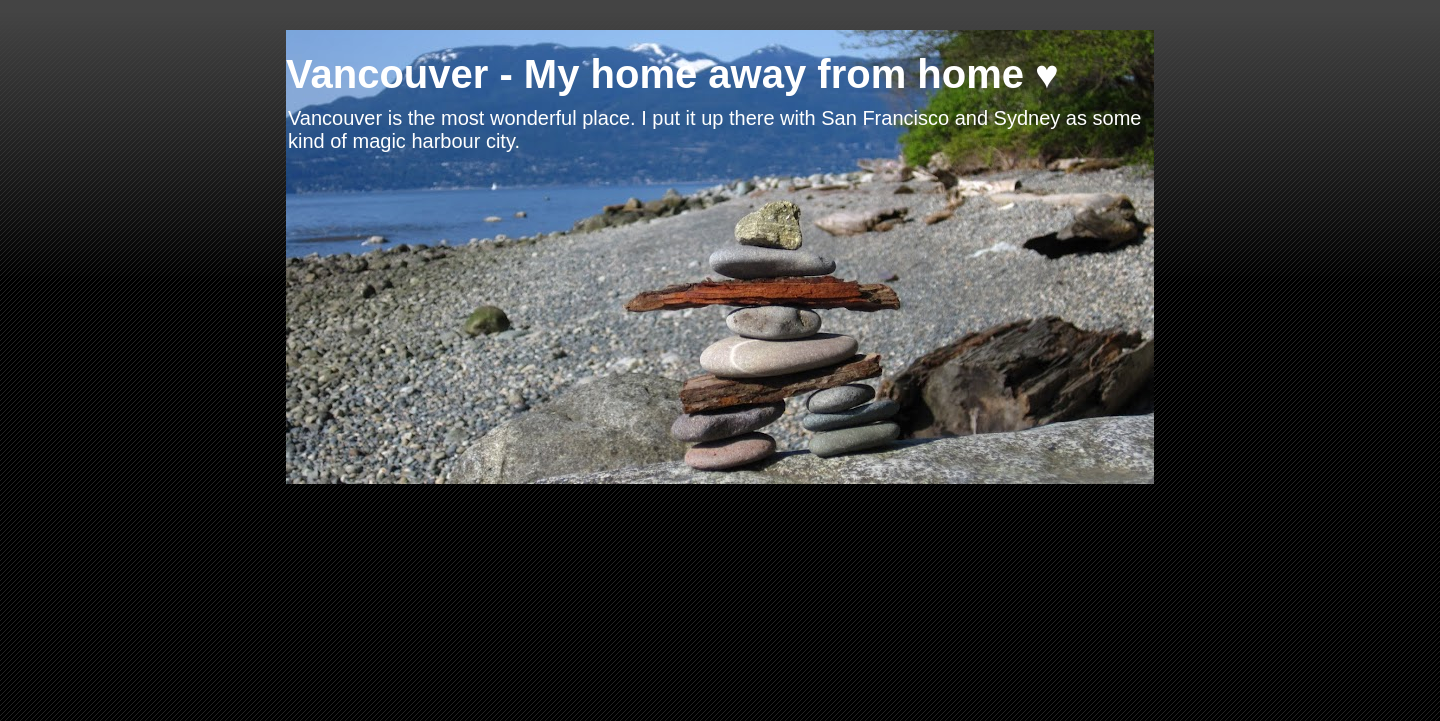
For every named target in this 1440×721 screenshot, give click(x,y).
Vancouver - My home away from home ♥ (672, 74)
